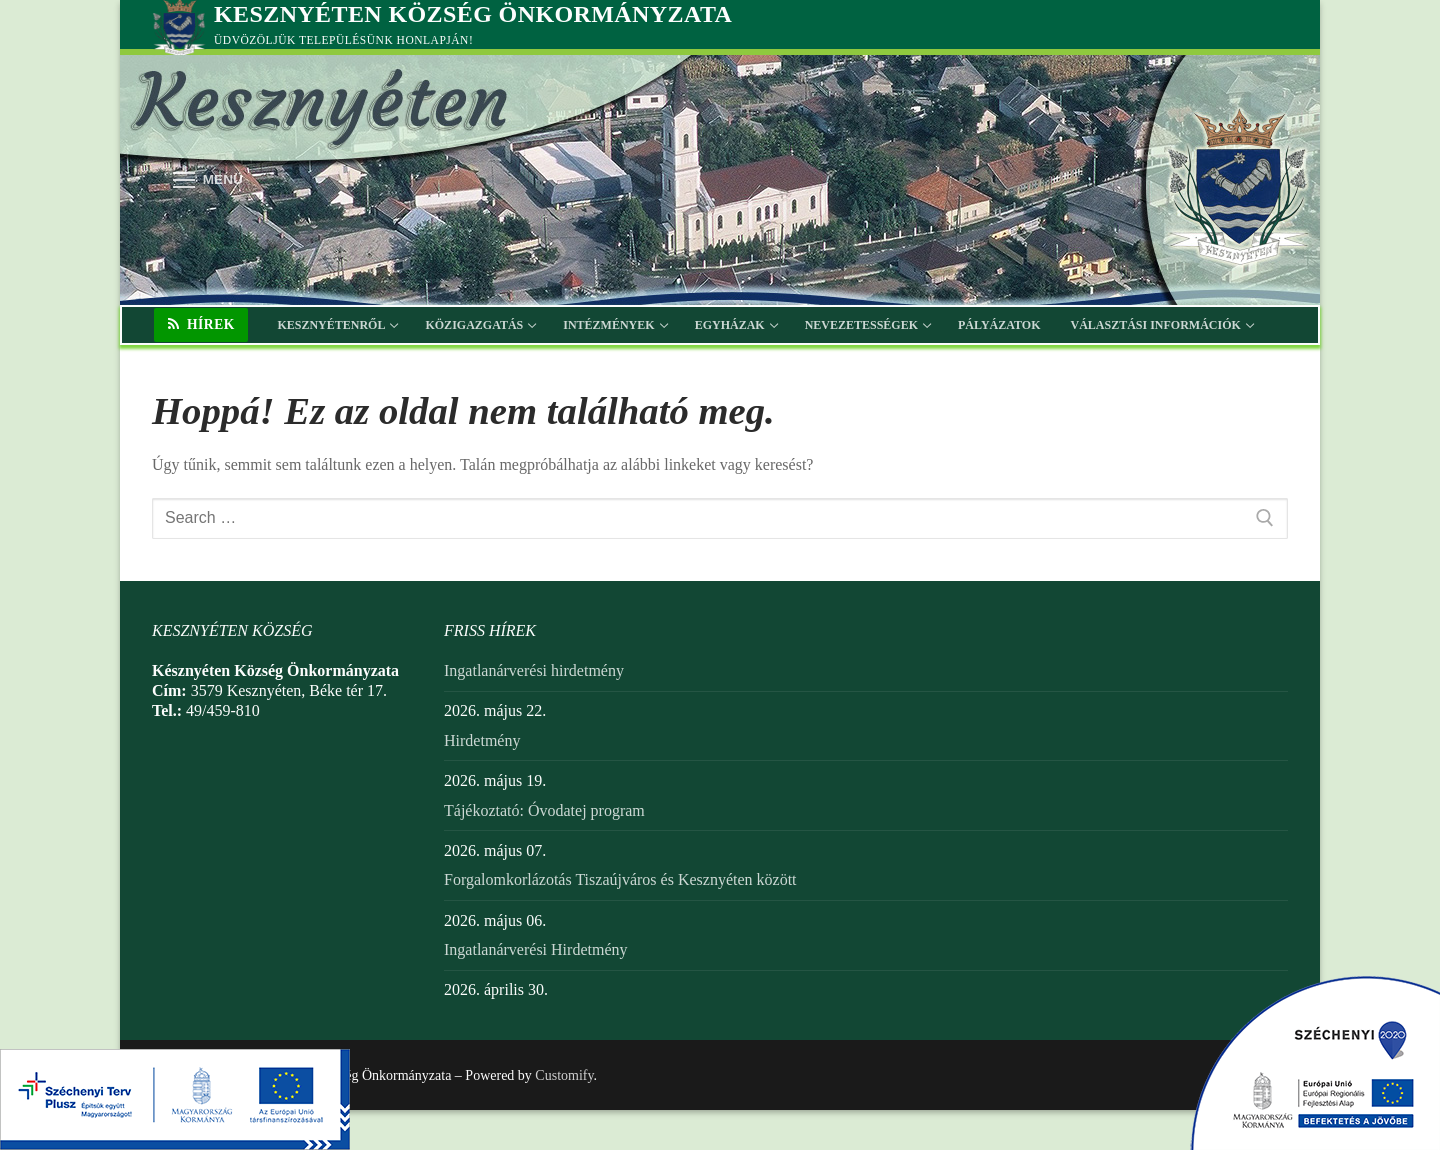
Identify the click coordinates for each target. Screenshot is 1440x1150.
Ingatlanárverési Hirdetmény (535, 949)
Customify (564, 1075)
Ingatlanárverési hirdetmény (534, 670)
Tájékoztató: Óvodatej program (544, 810)
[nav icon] (208, 180)
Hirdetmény (482, 740)
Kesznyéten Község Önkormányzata (473, 14)
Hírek (201, 324)
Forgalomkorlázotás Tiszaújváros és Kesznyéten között (620, 879)
